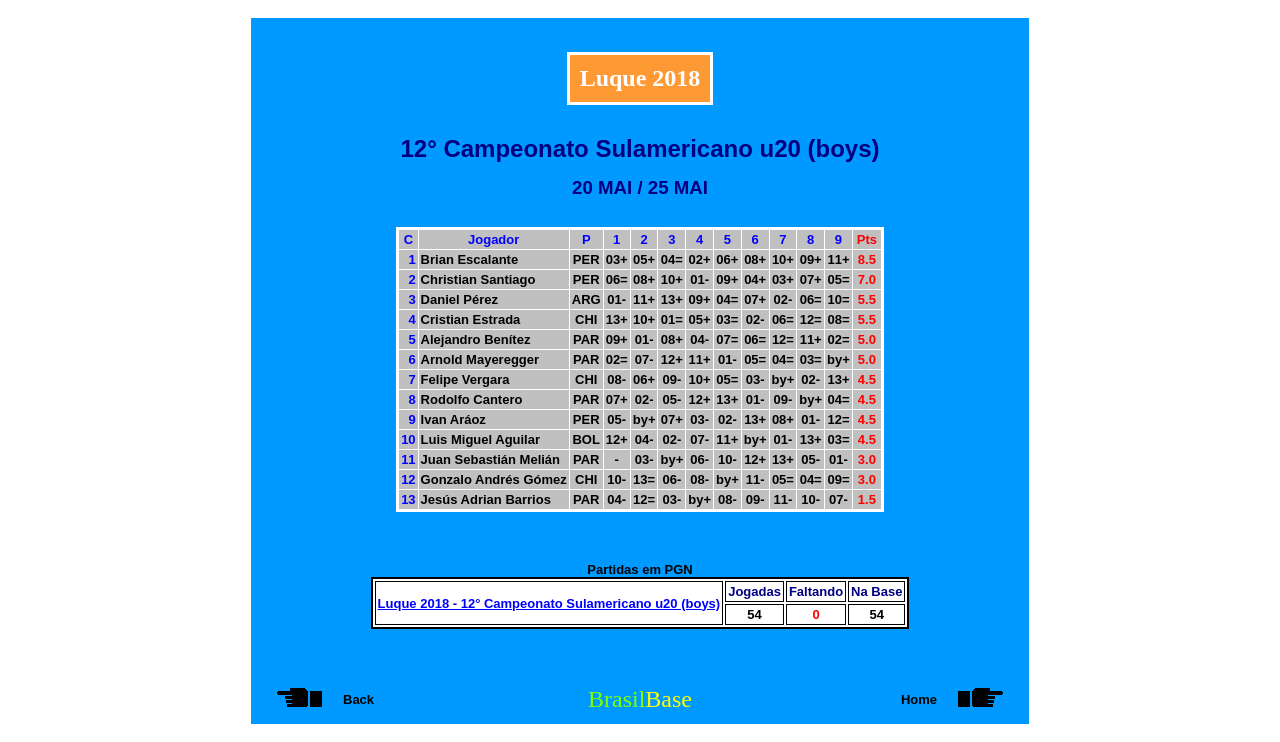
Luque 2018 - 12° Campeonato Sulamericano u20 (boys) (549, 603)
